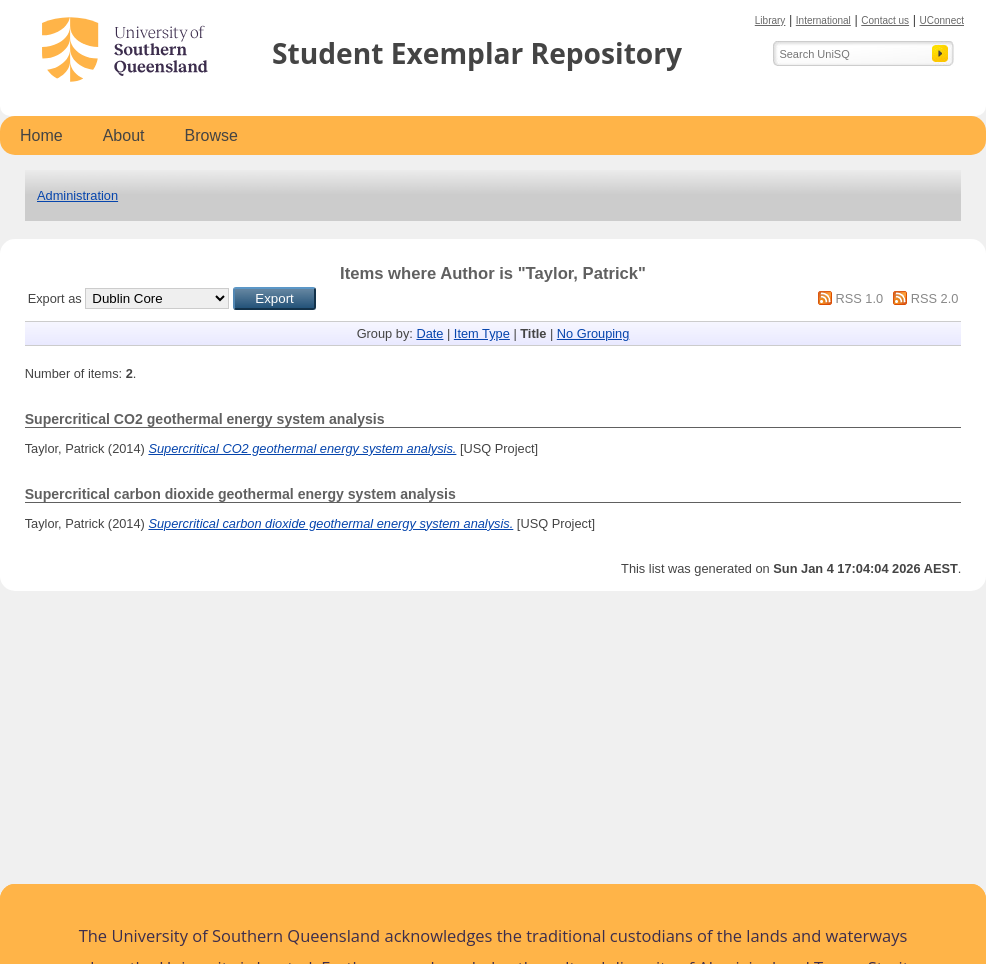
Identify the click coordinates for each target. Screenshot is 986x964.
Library (770, 20)
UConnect (942, 20)
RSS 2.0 (935, 298)
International (823, 20)
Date (429, 333)
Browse (211, 135)
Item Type (482, 333)
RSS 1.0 (859, 298)
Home (41, 135)
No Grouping (593, 333)
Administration (77, 195)
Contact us (885, 20)
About (124, 135)
